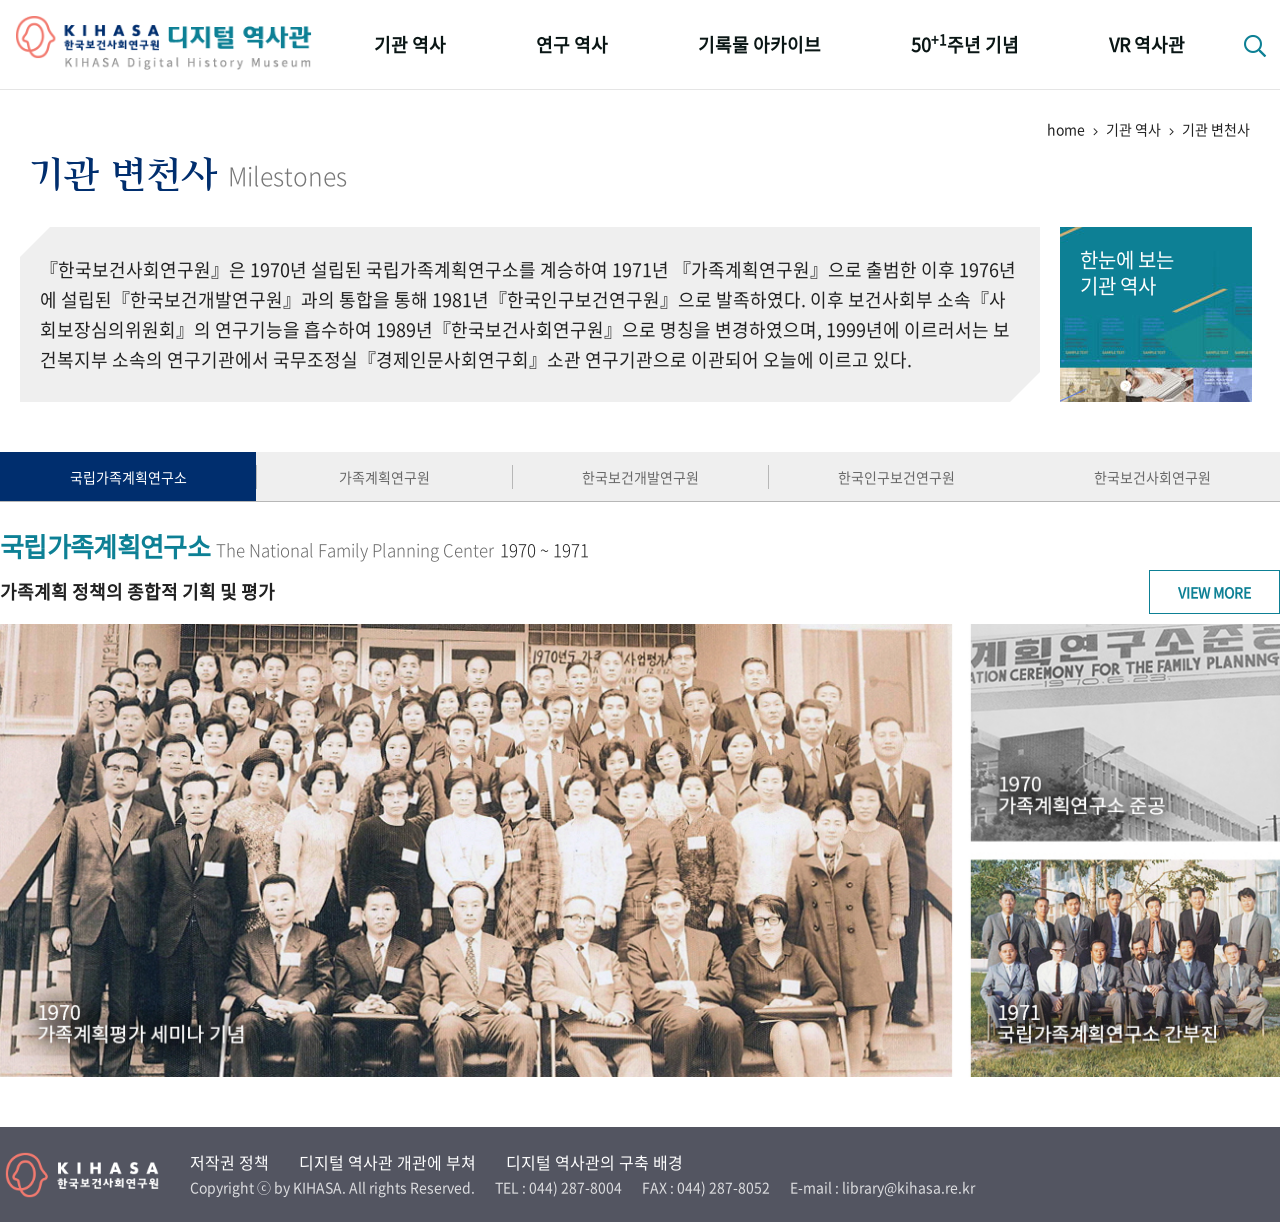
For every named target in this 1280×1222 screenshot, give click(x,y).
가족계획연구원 (384, 477)
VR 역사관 (1147, 44)
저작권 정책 (229, 1162)
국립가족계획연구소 (128, 477)
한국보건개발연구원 (640, 477)
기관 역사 (410, 44)
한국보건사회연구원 (1152, 477)
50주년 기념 (965, 43)
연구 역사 (572, 44)
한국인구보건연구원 (896, 477)
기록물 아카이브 (759, 44)
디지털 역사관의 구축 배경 (594, 1162)
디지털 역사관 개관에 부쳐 (387, 1162)
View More (1214, 592)
